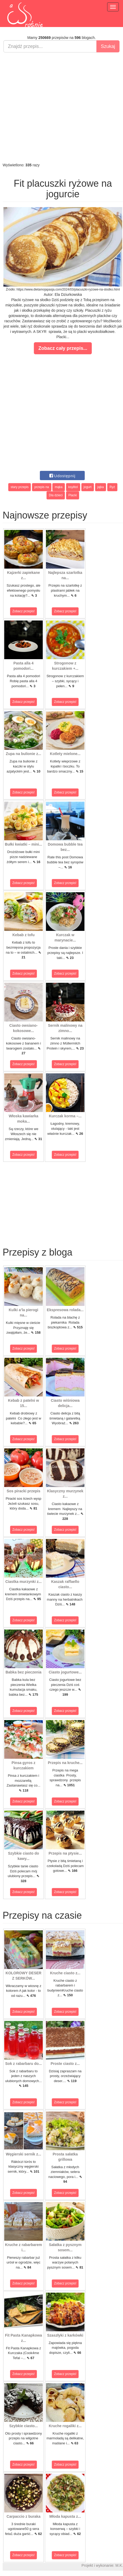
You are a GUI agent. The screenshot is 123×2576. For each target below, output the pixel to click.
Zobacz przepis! (23, 611)
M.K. (119, 2565)
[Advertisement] (60, 107)
